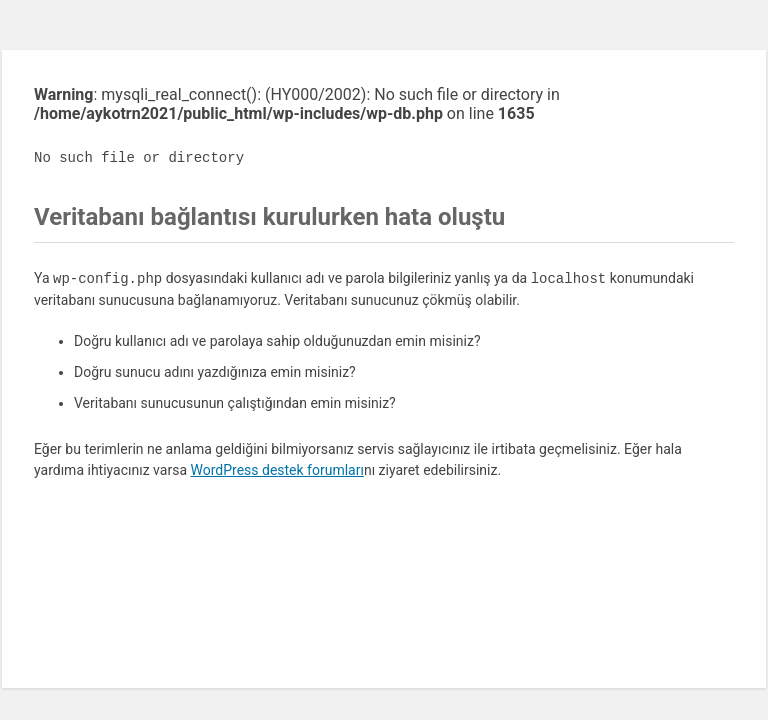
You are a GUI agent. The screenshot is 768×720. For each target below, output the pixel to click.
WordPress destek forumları (276, 470)
